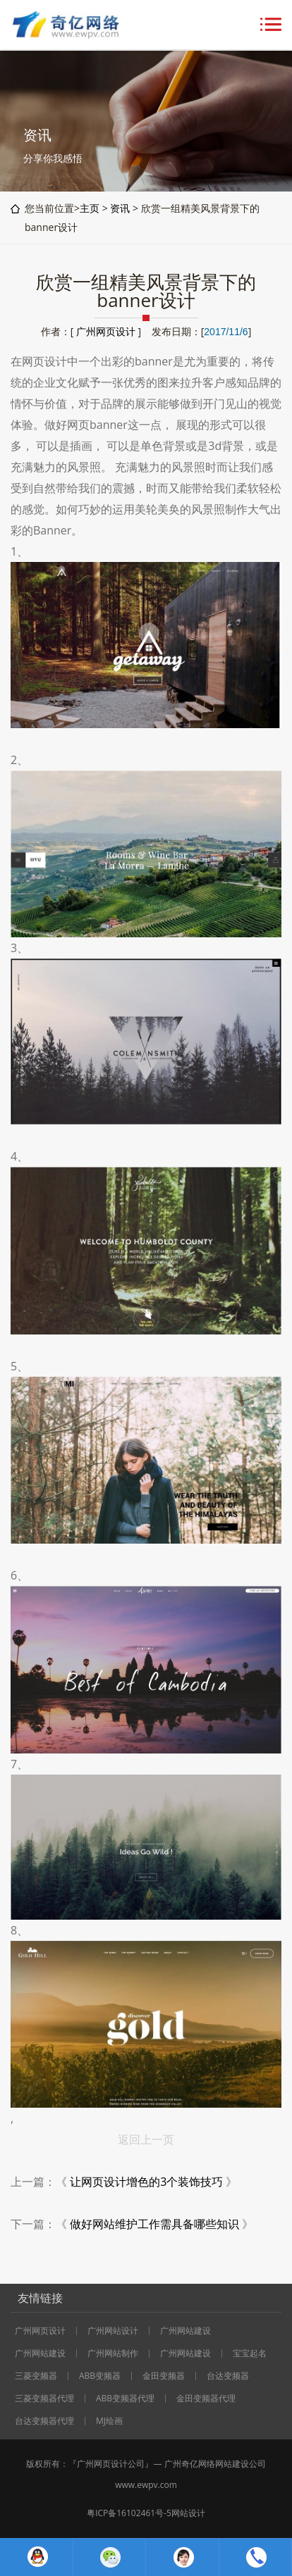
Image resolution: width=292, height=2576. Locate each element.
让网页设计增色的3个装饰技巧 (146, 2181)
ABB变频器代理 (125, 2398)
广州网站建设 (185, 2331)
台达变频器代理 (44, 2421)
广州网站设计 (112, 2331)
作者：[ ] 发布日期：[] (146, 331)
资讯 (120, 208)
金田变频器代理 (206, 2398)
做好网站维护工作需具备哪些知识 (154, 2224)
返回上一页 (146, 2139)
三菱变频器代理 (44, 2398)
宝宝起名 (250, 2353)
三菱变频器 (36, 2376)
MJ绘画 (109, 2421)
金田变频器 (163, 2376)
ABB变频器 (100, 2376)
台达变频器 (228, 2376)
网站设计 (188, 2513)
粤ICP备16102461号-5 (129, 2513)
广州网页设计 (105, 331)
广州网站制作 (112, 2353)
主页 (89, 208)
